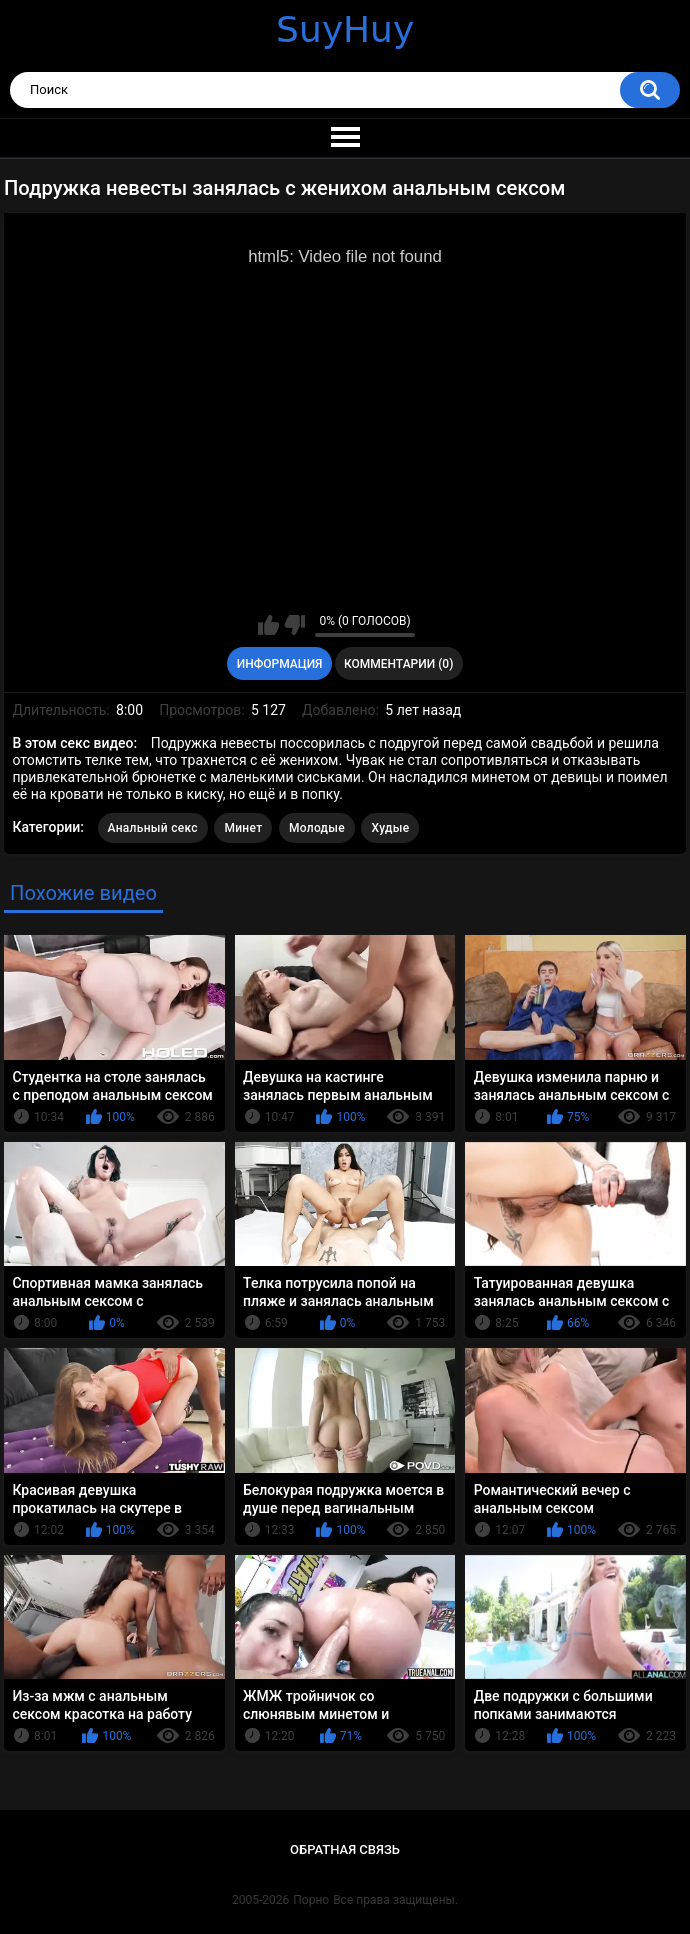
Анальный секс (153, 828)
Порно (311, 1900)
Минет (243, 828)
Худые (390, 828)
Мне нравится (268, 625)
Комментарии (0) (398, 664)
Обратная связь (345, 1849)
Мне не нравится (294, 625)
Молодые (317, 828)
